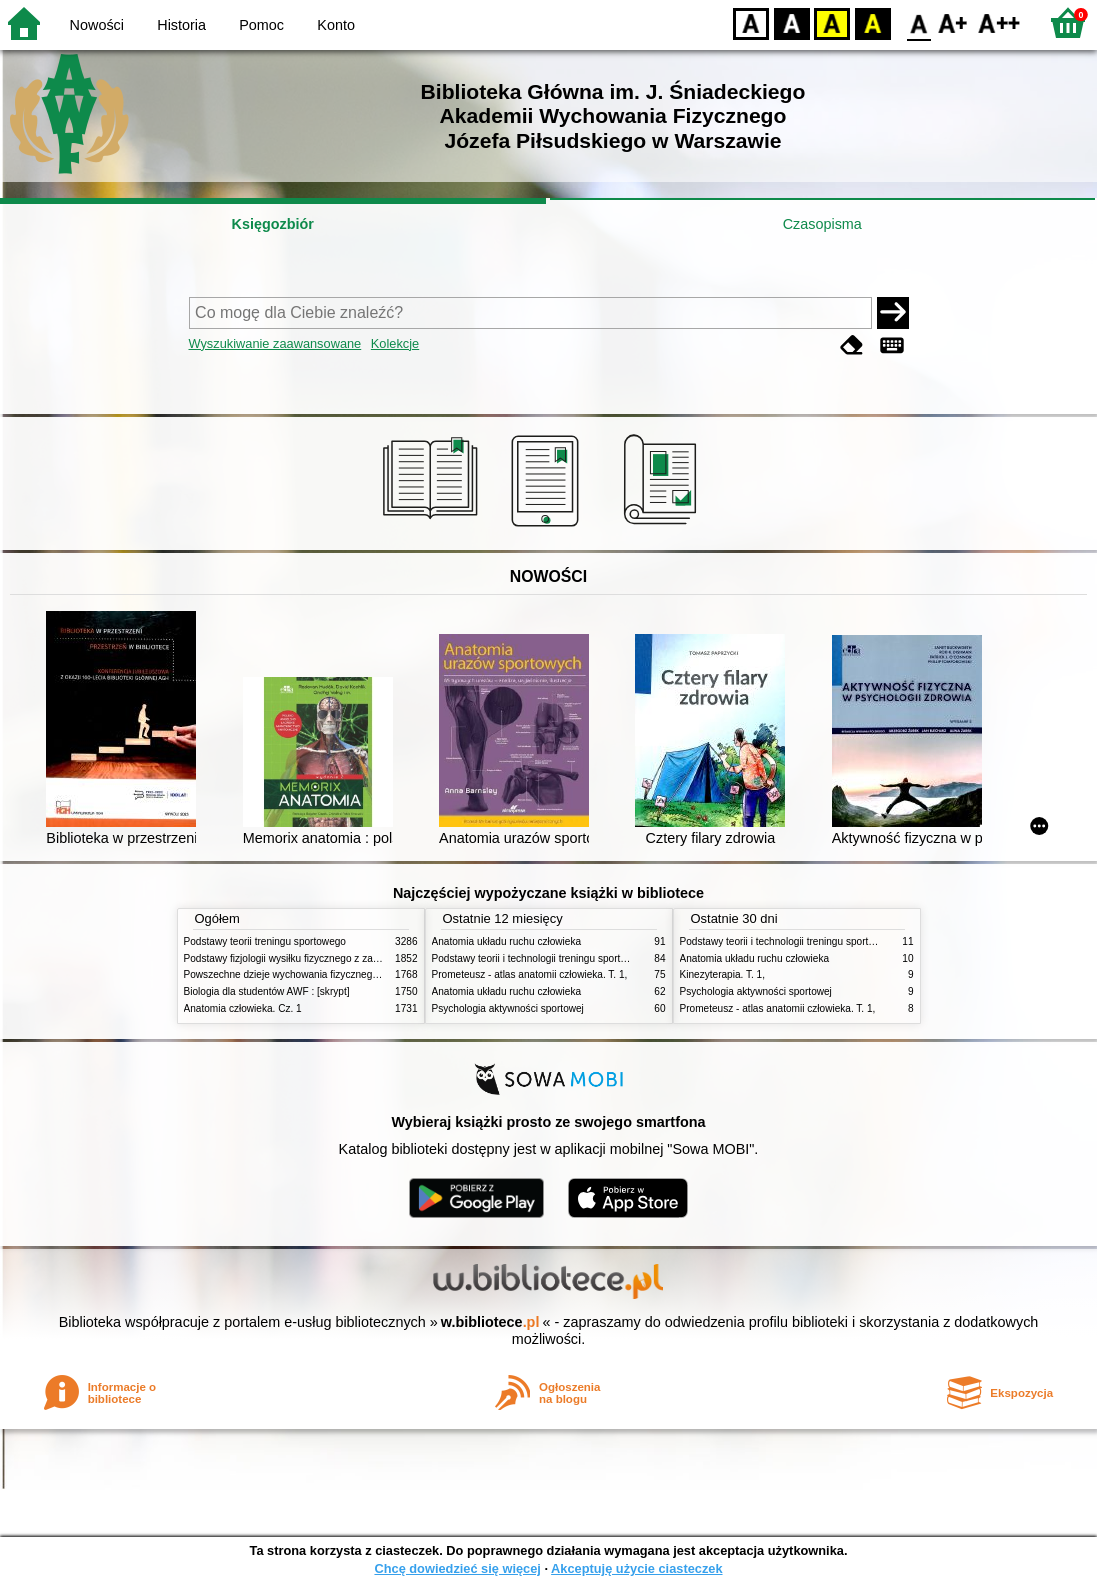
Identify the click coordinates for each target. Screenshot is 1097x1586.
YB (831, 22)
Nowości (97, 25)
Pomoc (261, 25)
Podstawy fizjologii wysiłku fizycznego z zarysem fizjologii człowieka (335, 958)
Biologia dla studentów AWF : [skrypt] (267, 991)
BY (872, 22)
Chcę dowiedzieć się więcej (457, 1568)
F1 (953, 22)
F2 (999, 22)
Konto (336, 25)
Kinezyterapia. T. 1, (723, 974)
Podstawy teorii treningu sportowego (265, 941)
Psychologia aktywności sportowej (508, 1008)
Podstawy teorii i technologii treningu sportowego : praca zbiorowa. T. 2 (590, 958)
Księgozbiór (273, 224)
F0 (918, 22)
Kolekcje (395, 343)
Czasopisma (822, 224)
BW (792, 22)
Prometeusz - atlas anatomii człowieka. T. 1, (530, 974)
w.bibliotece (490, 1322)
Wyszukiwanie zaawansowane (275, 343)
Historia (181, 25)
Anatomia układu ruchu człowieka (507, 941)
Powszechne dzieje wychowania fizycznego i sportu (299, 974)
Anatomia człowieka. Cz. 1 (243, 1008)
